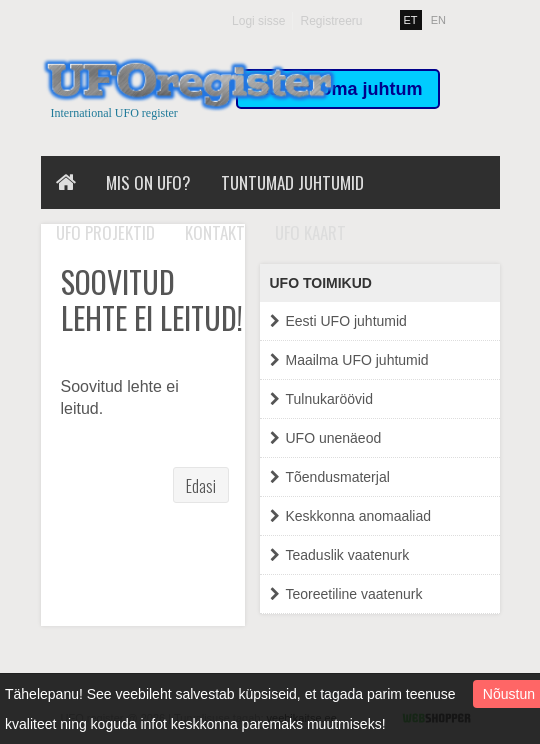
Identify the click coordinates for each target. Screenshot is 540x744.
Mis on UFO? (148, 182)
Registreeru (331, 21)
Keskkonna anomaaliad (351, 516)
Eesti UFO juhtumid (338, 321)
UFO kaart (310, 232)
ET (411, 20)
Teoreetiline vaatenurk (346, 594)
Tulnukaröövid (321, 399)
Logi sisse (258, 21)
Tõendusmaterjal (330, 477)
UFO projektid (105, 232)
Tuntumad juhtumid (292, 182)
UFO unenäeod (326, 438)
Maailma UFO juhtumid (349, 360)
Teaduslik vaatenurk (340, 555)
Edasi (201, 486)
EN (438, 20)
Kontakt (215, 232)
